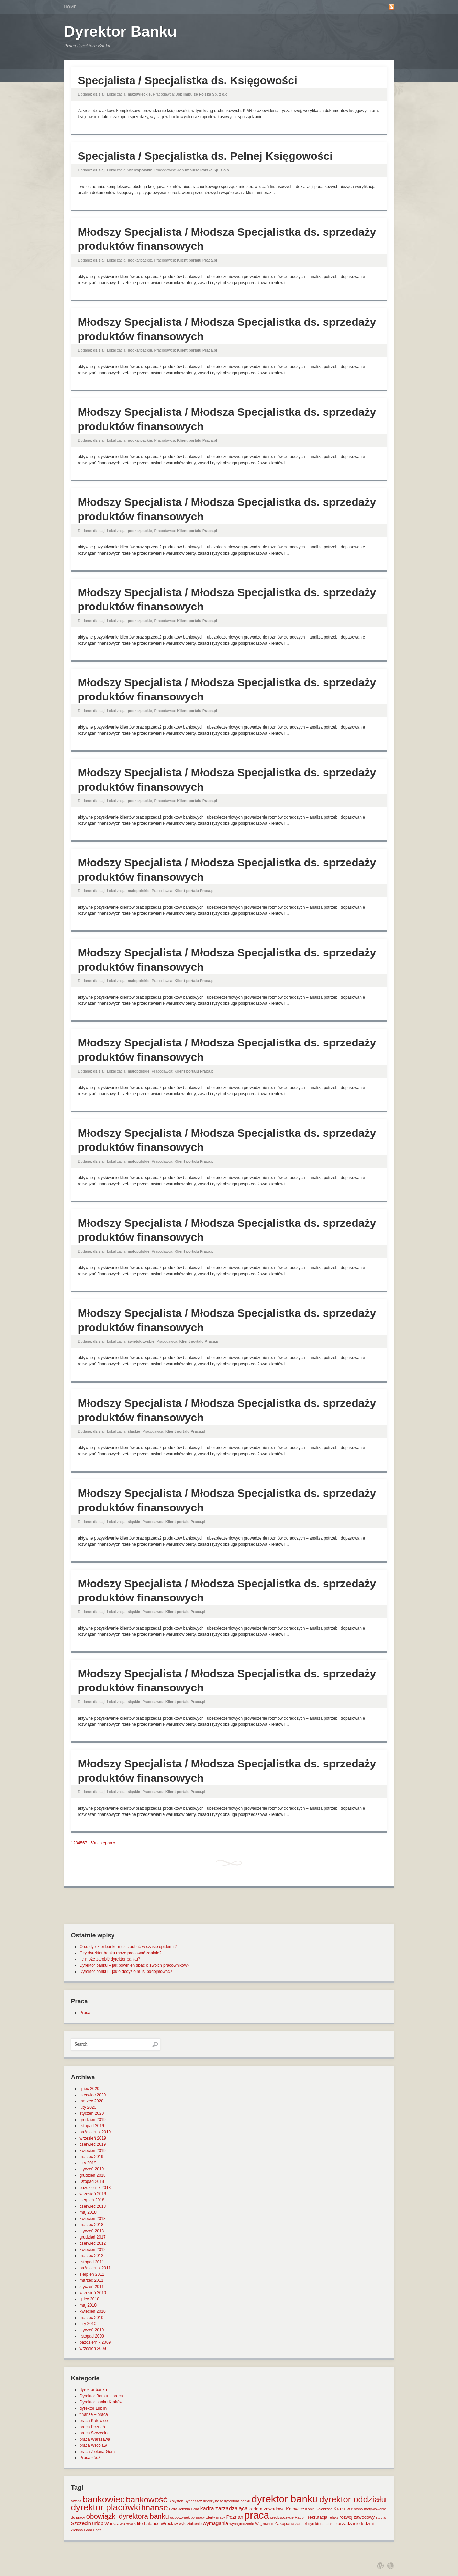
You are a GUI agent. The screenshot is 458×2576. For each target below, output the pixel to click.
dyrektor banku (93, 2389)
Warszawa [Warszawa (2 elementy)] (114, 2523)
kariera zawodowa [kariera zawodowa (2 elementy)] (267, 2508)
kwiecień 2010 (93, 2311)
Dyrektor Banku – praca (101, 2396)
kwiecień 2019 (93, 2150)
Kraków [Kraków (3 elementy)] (341, 2508)
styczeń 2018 (92, 2231)
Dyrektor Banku (120, 31)
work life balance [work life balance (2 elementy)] (143, 2523)
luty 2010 (88, 2323)
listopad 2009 (92, 2336)
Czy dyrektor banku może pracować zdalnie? (121, 1953)
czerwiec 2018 (93, 2206)
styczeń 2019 (92, 2169)
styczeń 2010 (92, 2330)
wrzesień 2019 (93, 2138)
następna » (105, 1843)
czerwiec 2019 (93, 2144)
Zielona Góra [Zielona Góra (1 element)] (81, 2530)
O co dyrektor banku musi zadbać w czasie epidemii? (128, 1946)
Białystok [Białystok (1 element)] (175, 2501)
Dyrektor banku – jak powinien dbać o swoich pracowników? (135, 1965)
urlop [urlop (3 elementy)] (97, 2523)
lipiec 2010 (89, 2299)
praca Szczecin (94, 2433)
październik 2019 (95, 2132)
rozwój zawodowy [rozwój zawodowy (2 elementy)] (357, 2517)
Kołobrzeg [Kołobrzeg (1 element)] (324, 2509)
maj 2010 (88, 2305)
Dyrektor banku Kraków (101, 2402)
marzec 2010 (91, 2317)
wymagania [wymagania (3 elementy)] (215, 2523)
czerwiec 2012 (93, 2243)
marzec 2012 (91, 2255)
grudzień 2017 (93, 2237)
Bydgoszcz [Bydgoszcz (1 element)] (193, 2501)
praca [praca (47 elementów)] (256, 2515)
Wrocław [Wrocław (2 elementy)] (169, 2523)
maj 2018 (88, 2212)
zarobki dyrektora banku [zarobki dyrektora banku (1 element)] (315, 2524)
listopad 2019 (92, 2125)
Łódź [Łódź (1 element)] (97, 2530)
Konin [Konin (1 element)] (310, 2509)
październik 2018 (95, 2187)
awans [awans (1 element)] (76, 2501)
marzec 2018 (91, 2224)
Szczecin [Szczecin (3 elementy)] (81, 2523)
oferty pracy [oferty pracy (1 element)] (215, 2517)
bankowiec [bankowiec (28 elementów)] (104, 2499)
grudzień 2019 (93, 2119)
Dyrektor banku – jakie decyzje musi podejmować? (126, 1971)
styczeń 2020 (92, 2113)
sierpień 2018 (92, 2200)
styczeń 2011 (92, 2286)
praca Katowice (94, 2420)
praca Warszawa (95, 2439)
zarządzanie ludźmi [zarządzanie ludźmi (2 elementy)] (355, 2523)
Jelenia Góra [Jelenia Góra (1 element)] (188, 2509)
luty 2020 (88, 2107)
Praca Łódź (90, 2457)
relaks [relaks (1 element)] (333, 2517)
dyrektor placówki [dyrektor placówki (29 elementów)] (106, 2507)
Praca (85, 2012)
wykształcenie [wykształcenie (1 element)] (190, 2524)
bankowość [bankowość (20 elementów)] (146, 2499)
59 (92, 1843)
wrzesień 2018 (93, 2193)
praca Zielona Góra (97, 2451)
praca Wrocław (93, 2445)
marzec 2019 (91, 2156)
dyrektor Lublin (93, 2408)
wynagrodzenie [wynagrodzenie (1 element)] (241, 2524)
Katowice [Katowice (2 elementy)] (295, 2508)
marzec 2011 (91, 2280)
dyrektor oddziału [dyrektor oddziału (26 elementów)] (352, 2499)
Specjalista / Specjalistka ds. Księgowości (188, 80)
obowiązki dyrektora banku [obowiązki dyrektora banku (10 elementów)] (127, 2516)
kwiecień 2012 (93, 2249)
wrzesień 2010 (93, 2292)
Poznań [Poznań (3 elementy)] (234, 2517)
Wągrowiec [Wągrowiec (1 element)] (264, 2524)
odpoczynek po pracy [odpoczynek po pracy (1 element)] (187, 2517)
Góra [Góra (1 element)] (173, 2509)
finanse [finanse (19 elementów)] (155, 2507)
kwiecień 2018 (93, 2218)
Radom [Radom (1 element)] (300, 2517)
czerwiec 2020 (93, 2094)
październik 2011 (95, 2268)
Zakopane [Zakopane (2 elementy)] (284, 2523)
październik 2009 (95, 2342)
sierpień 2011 (92, 2274)
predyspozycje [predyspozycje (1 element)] (282, 2517)
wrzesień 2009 (93, 2348)
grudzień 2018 (93, 2175)
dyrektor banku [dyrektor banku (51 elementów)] (285, 2499)
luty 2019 (88, 2163)
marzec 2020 (91, 2101)
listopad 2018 (92, 2181)
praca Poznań (92, 2426)
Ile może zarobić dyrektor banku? (110, 1959)
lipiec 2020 (89, 2088)
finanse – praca (94, 2414)
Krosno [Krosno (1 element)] (357, 2509)
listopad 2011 (92, 2261)
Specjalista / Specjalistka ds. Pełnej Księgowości (205, 156)
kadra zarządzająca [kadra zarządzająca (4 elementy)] (224, 2508)
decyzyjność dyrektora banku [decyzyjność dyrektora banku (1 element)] (226, 2501)
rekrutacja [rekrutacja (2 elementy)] (317, 2517)
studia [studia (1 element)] (380, 2517)
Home (70, 7)
